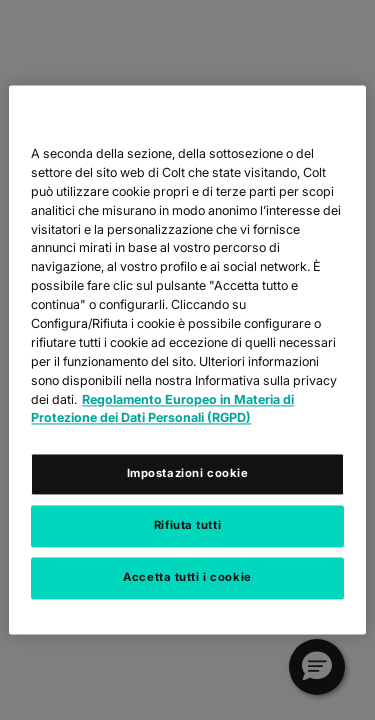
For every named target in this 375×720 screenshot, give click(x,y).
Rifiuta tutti (187, 526)
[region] (187, 359)
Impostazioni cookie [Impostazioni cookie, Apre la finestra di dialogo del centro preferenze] (188, 474)
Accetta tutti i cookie (187, 578)
